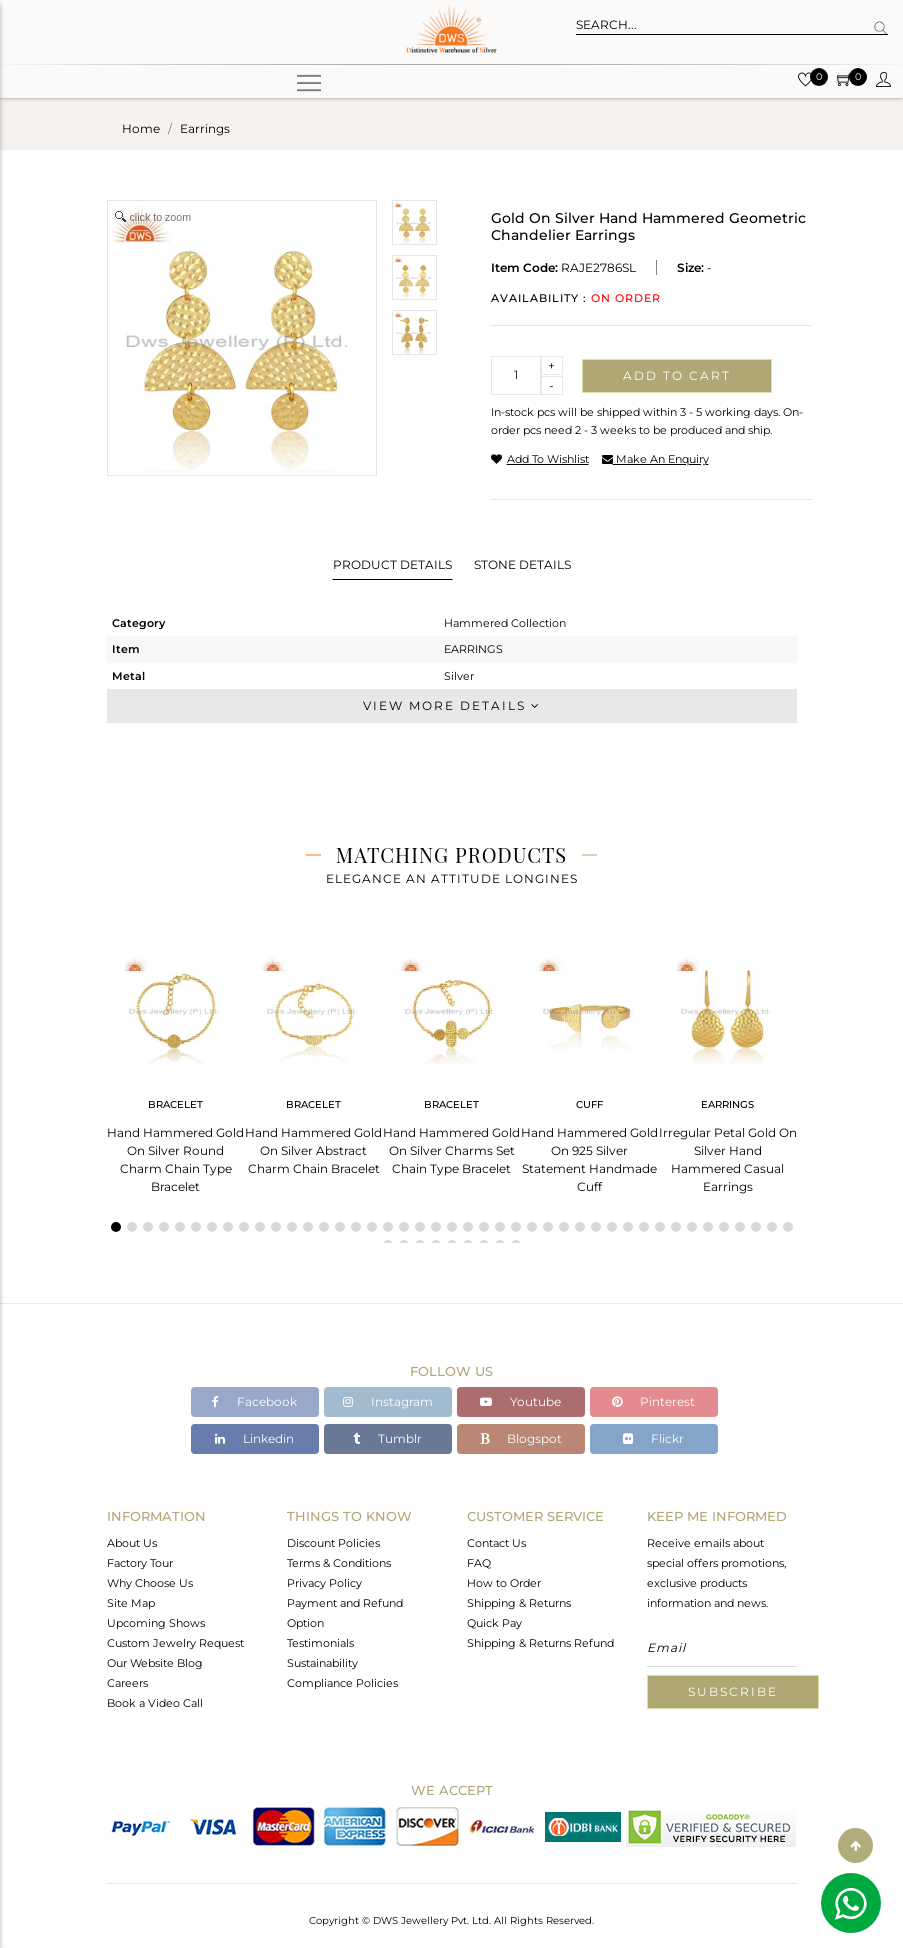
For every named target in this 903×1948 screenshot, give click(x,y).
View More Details (452, 705)
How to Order (504, 1583)
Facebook (254, 1401)
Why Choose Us (150, 1583)
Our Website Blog (155, 1663)
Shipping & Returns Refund (540, 1643)
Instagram (388, 1401)
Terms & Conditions (339, 1563)
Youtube (520, 1401)
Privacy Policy (324, 1583)
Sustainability (322, 1663)
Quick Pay (494, 1623)
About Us (132, 1543)
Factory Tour (140, 1563)
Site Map (131, 1603)
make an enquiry (655, 459)
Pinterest (653, 1401)
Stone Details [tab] (522, 564)
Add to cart (677, 375)
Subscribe (733, 1691)
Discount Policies (333, 1543)
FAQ (479, 1563)
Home (141, 128)
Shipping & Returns (519, 1603)
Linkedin (254, 1438)
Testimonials (320, 1643)
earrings (205, 128)
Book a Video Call (155, 1703)
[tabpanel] (176, 1068)
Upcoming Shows (156, 1623)
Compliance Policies (342, 1683)
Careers (127, 1683)
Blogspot (521, 1438)
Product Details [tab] (392, 564)
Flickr (653, 1438)
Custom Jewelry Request (175, 1643)
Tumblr (387, 1438)
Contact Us (496, 1543)
